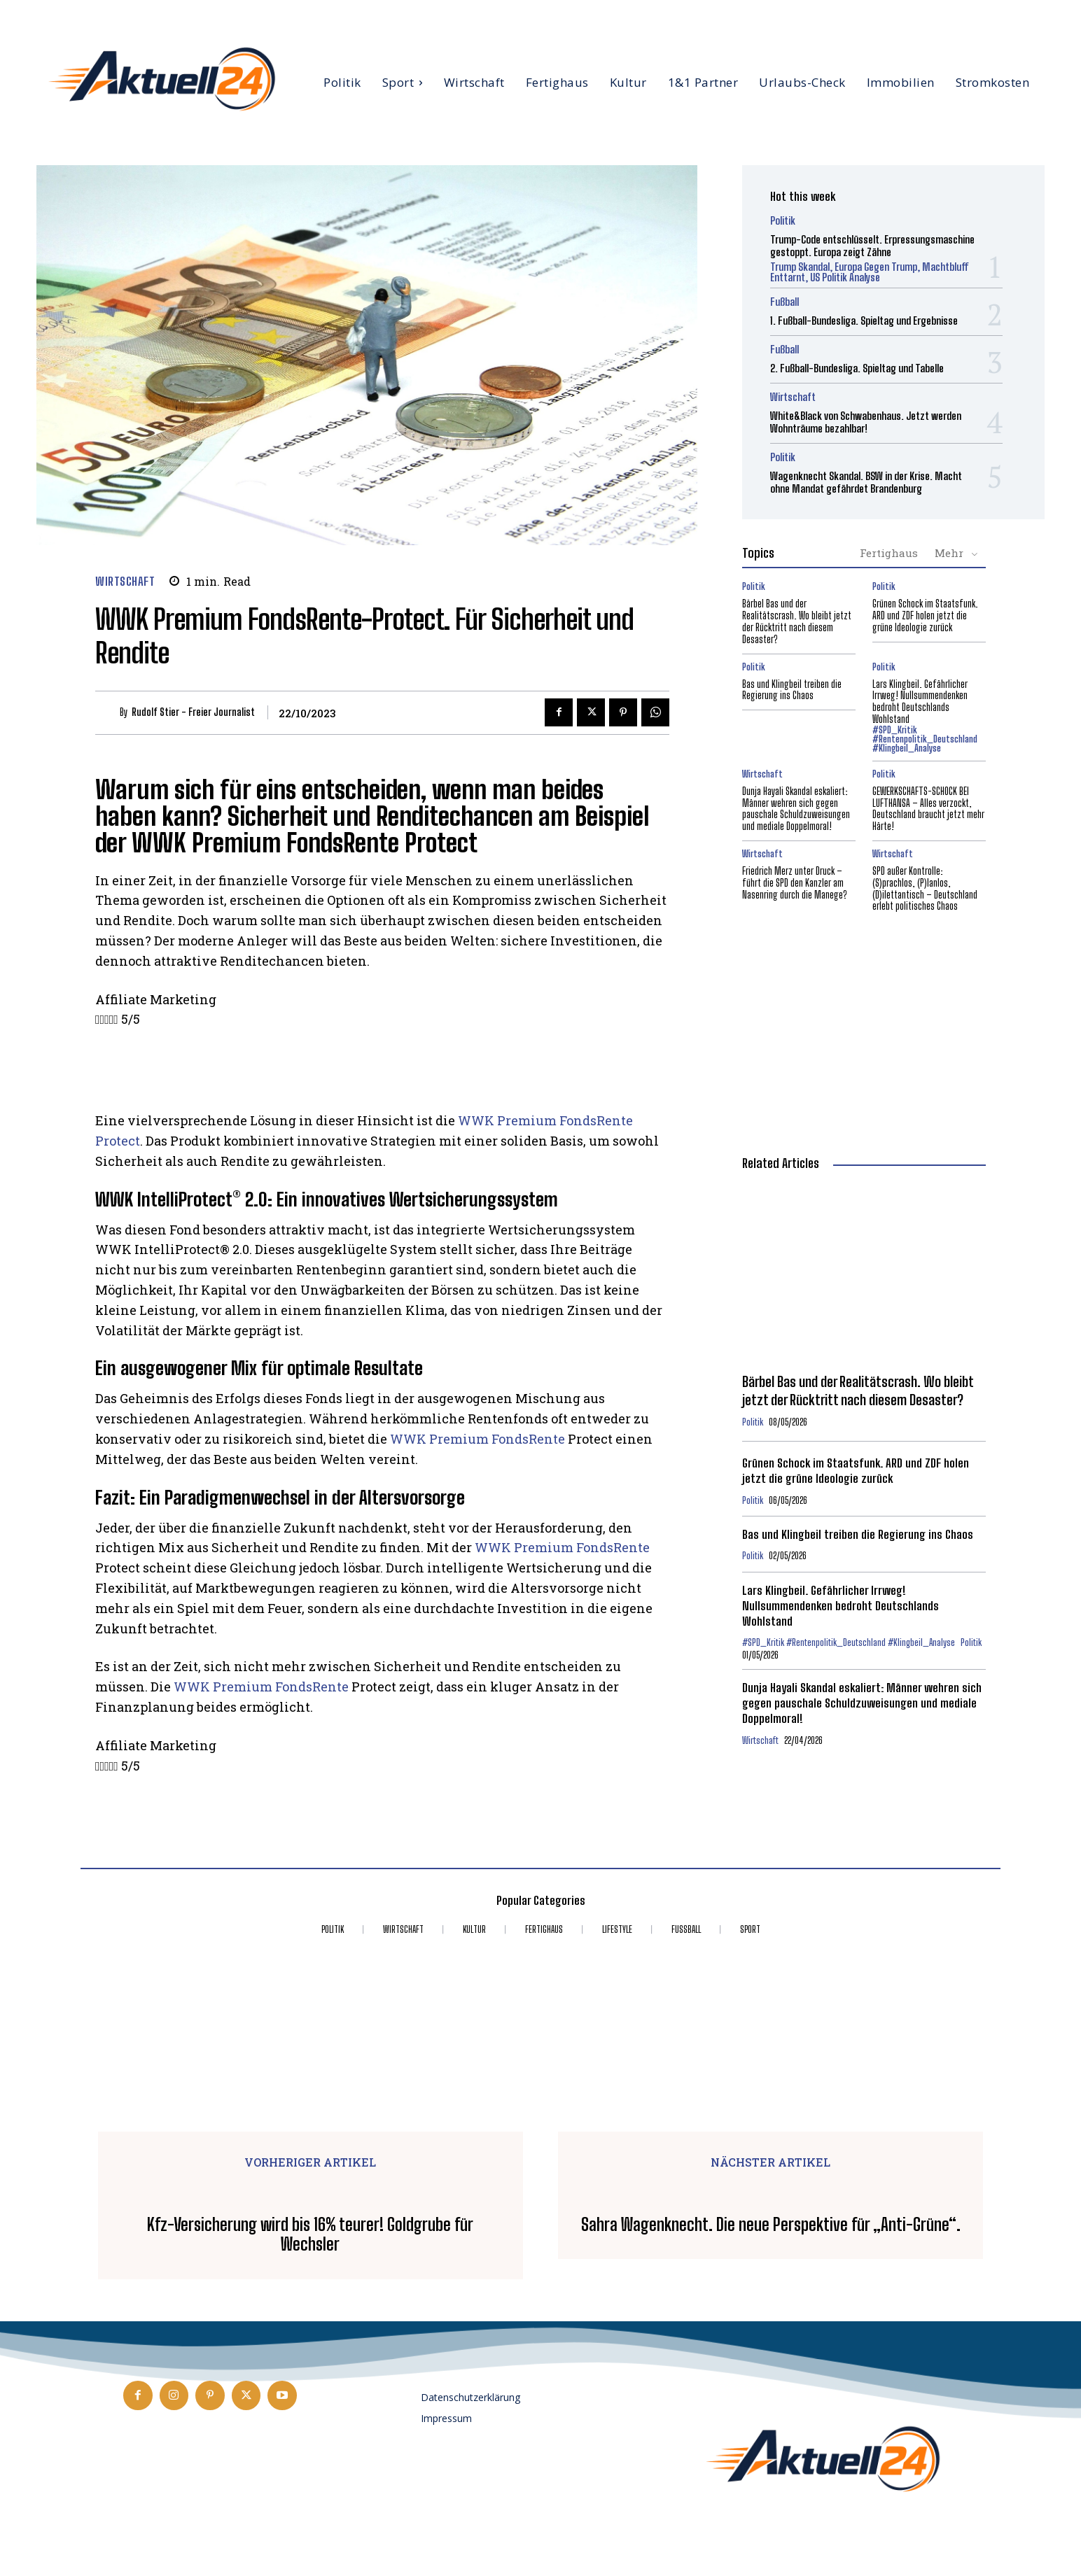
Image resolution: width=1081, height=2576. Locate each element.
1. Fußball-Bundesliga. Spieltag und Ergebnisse (864, 320)
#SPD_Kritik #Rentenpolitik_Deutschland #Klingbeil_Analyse (924, 739)
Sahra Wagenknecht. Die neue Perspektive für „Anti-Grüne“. (771, 2224)
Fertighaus (889, 553)
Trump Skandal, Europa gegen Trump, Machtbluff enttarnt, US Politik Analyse (869, 272)
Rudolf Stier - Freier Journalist (193, 712)
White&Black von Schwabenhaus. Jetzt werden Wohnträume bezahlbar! (865, 422)
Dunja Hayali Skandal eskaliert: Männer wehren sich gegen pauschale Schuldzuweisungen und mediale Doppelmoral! (796, 808)
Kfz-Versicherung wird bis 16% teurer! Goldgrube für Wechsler (310, 2235)
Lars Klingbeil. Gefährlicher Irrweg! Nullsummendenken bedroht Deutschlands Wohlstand (920, 701)
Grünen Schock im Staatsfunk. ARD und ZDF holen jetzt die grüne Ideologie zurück (925, 615)
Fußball (784, 302)
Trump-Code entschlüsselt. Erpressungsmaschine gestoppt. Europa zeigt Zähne (872, 245)
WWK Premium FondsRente (477, 1438)
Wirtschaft (125, 581)
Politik (782, 221)
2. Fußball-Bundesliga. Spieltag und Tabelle (857, 368)
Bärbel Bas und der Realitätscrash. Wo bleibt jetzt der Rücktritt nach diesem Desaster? (796, 621)
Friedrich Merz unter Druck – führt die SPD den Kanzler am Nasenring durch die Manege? (794, 883)
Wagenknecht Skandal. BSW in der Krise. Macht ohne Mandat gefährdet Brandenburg (866, 482)
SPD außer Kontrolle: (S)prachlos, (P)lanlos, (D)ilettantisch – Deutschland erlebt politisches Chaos (924, 888)
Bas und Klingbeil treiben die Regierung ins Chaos (792, 690)
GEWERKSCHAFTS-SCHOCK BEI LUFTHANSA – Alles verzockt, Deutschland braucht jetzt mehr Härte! (928, 808)
